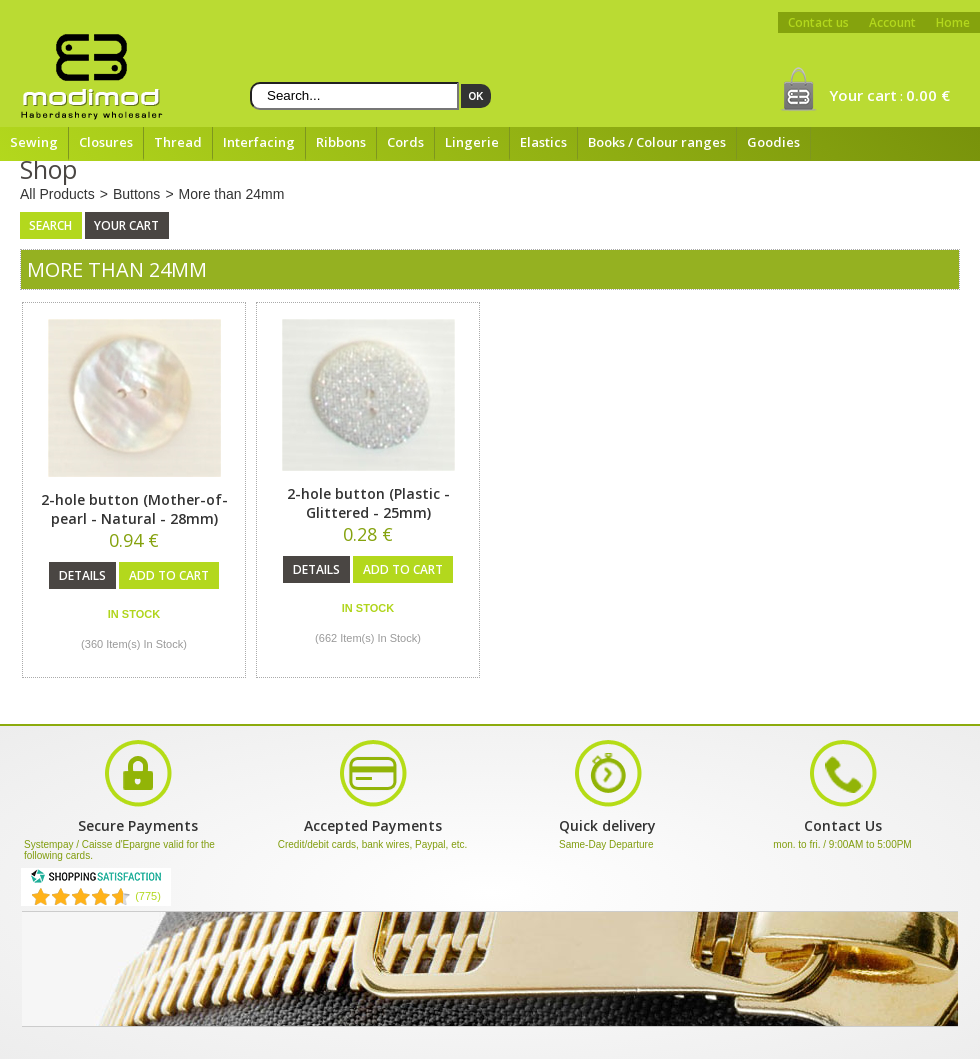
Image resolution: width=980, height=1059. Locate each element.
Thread (178, 142)
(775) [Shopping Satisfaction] (148, 896)
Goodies (773, 142)
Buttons (136, 194)
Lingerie (472, 142)
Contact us (818, 22)
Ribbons (341, 142)
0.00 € (928, 95)
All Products (57, 194)
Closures (106, 142)
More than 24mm (232, 194)
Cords (405, 142)
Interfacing (259, 142)
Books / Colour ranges (657, 142)
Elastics (543, 142)
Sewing (34, 142)
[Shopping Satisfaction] (96, 880)
